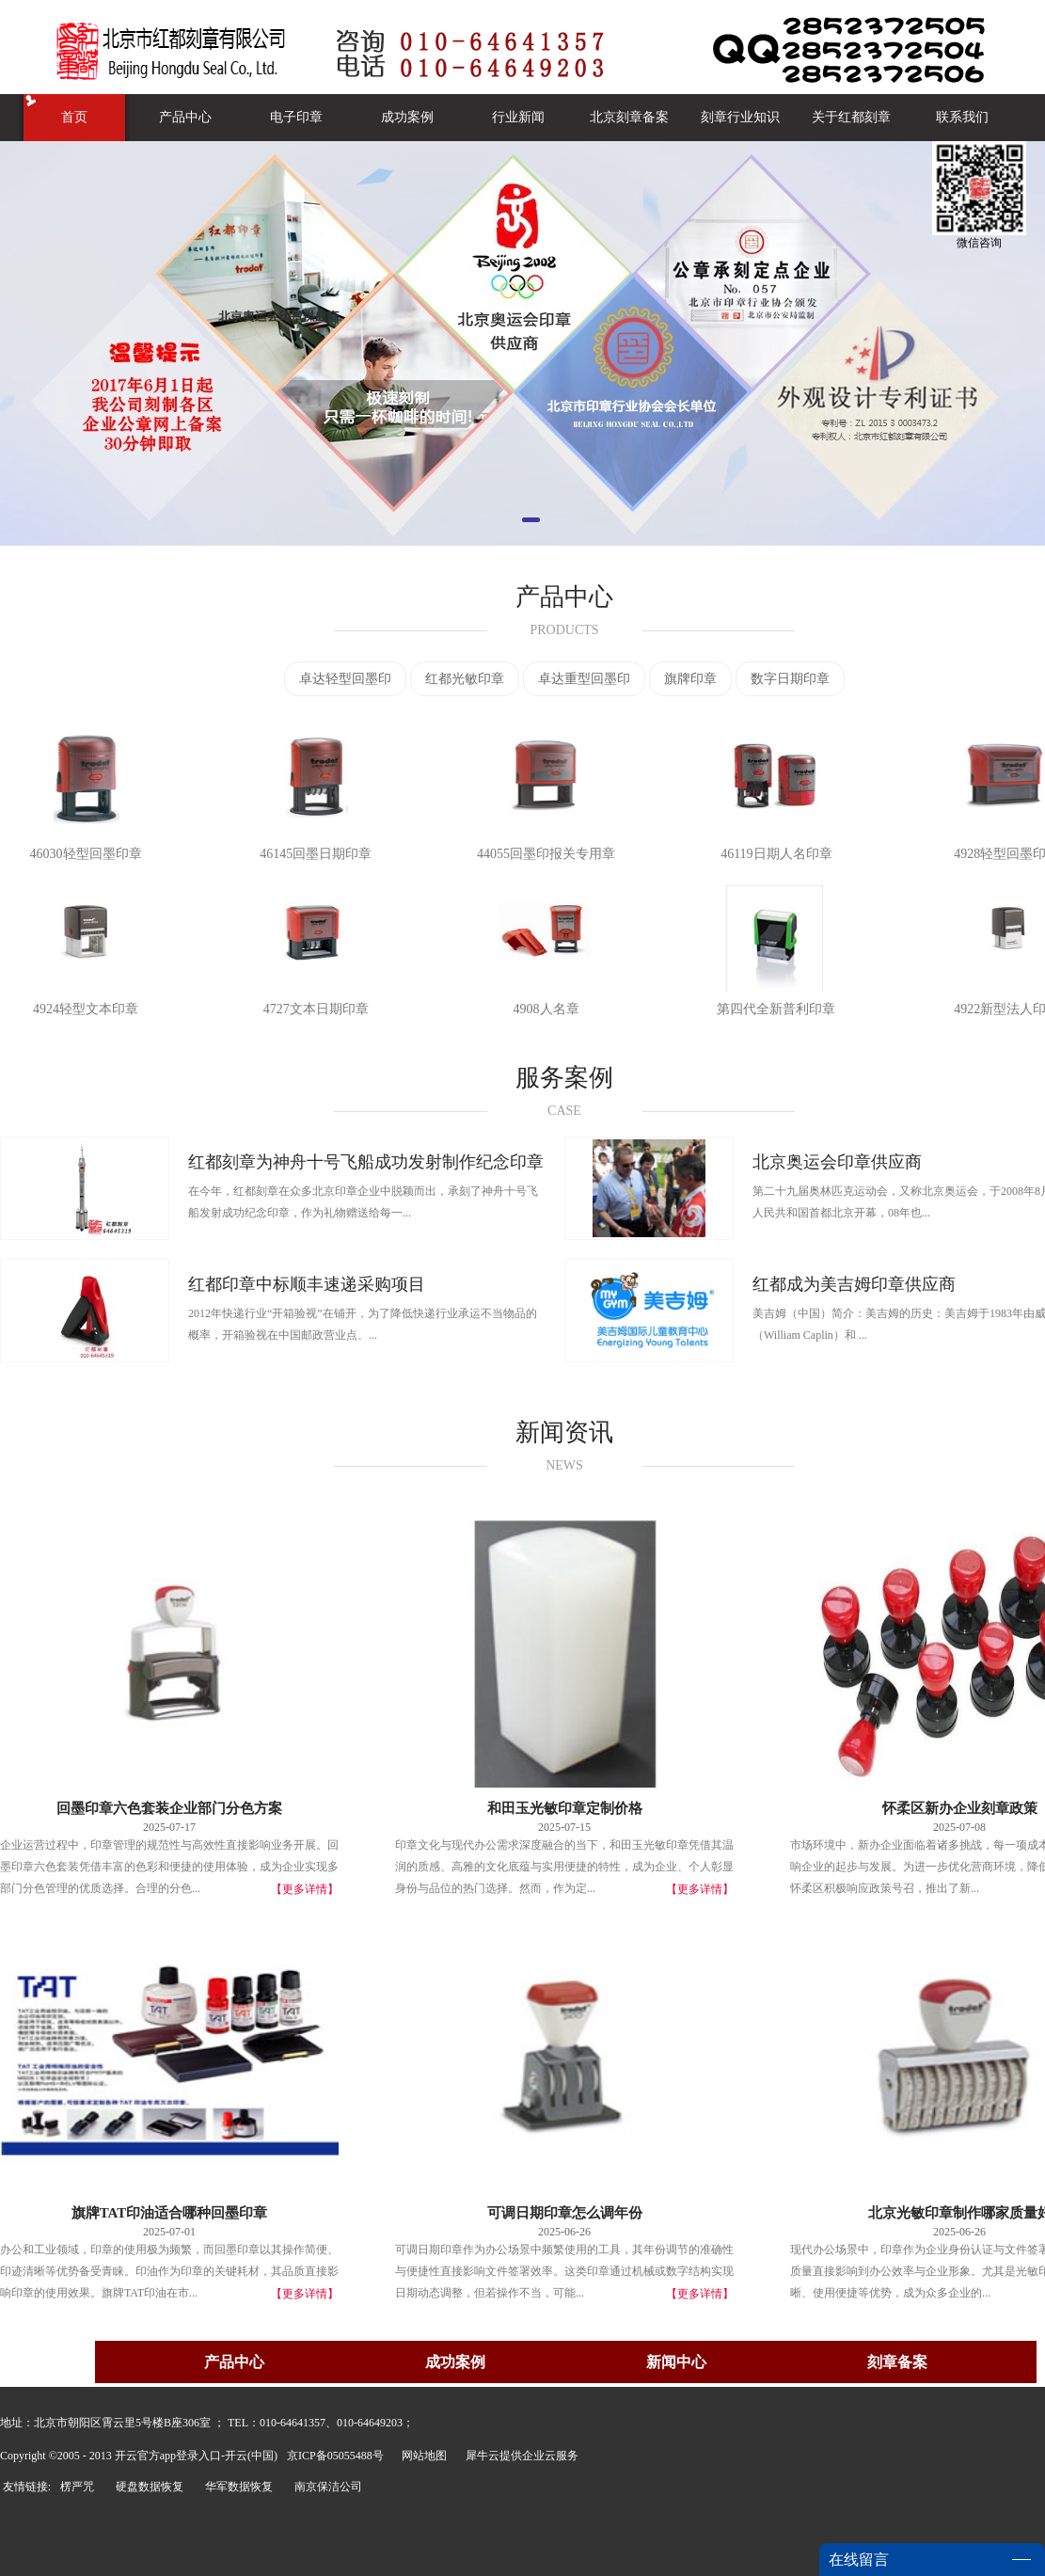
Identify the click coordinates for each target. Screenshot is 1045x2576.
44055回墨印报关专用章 (546, 854)
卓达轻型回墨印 (345, 679)
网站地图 (421, 2455)
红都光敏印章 (464, 679)
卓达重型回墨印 (584, 679)
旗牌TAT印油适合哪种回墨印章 (169, 2212)
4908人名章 (546, 1009)
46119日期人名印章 (775, 854)
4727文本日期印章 (316, 1009)
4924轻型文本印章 (85, 1009)
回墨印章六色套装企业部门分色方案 (169, 1808)
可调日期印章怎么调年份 (564, 2212)
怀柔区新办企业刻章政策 (959, 1808)
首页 (74, 117)
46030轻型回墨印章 (86, 854)
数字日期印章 (790, 679)
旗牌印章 (690, 679)
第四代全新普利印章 (776, 1009)
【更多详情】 (305, 1889)
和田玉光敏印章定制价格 (564, 1808)
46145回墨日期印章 (316, 854)
